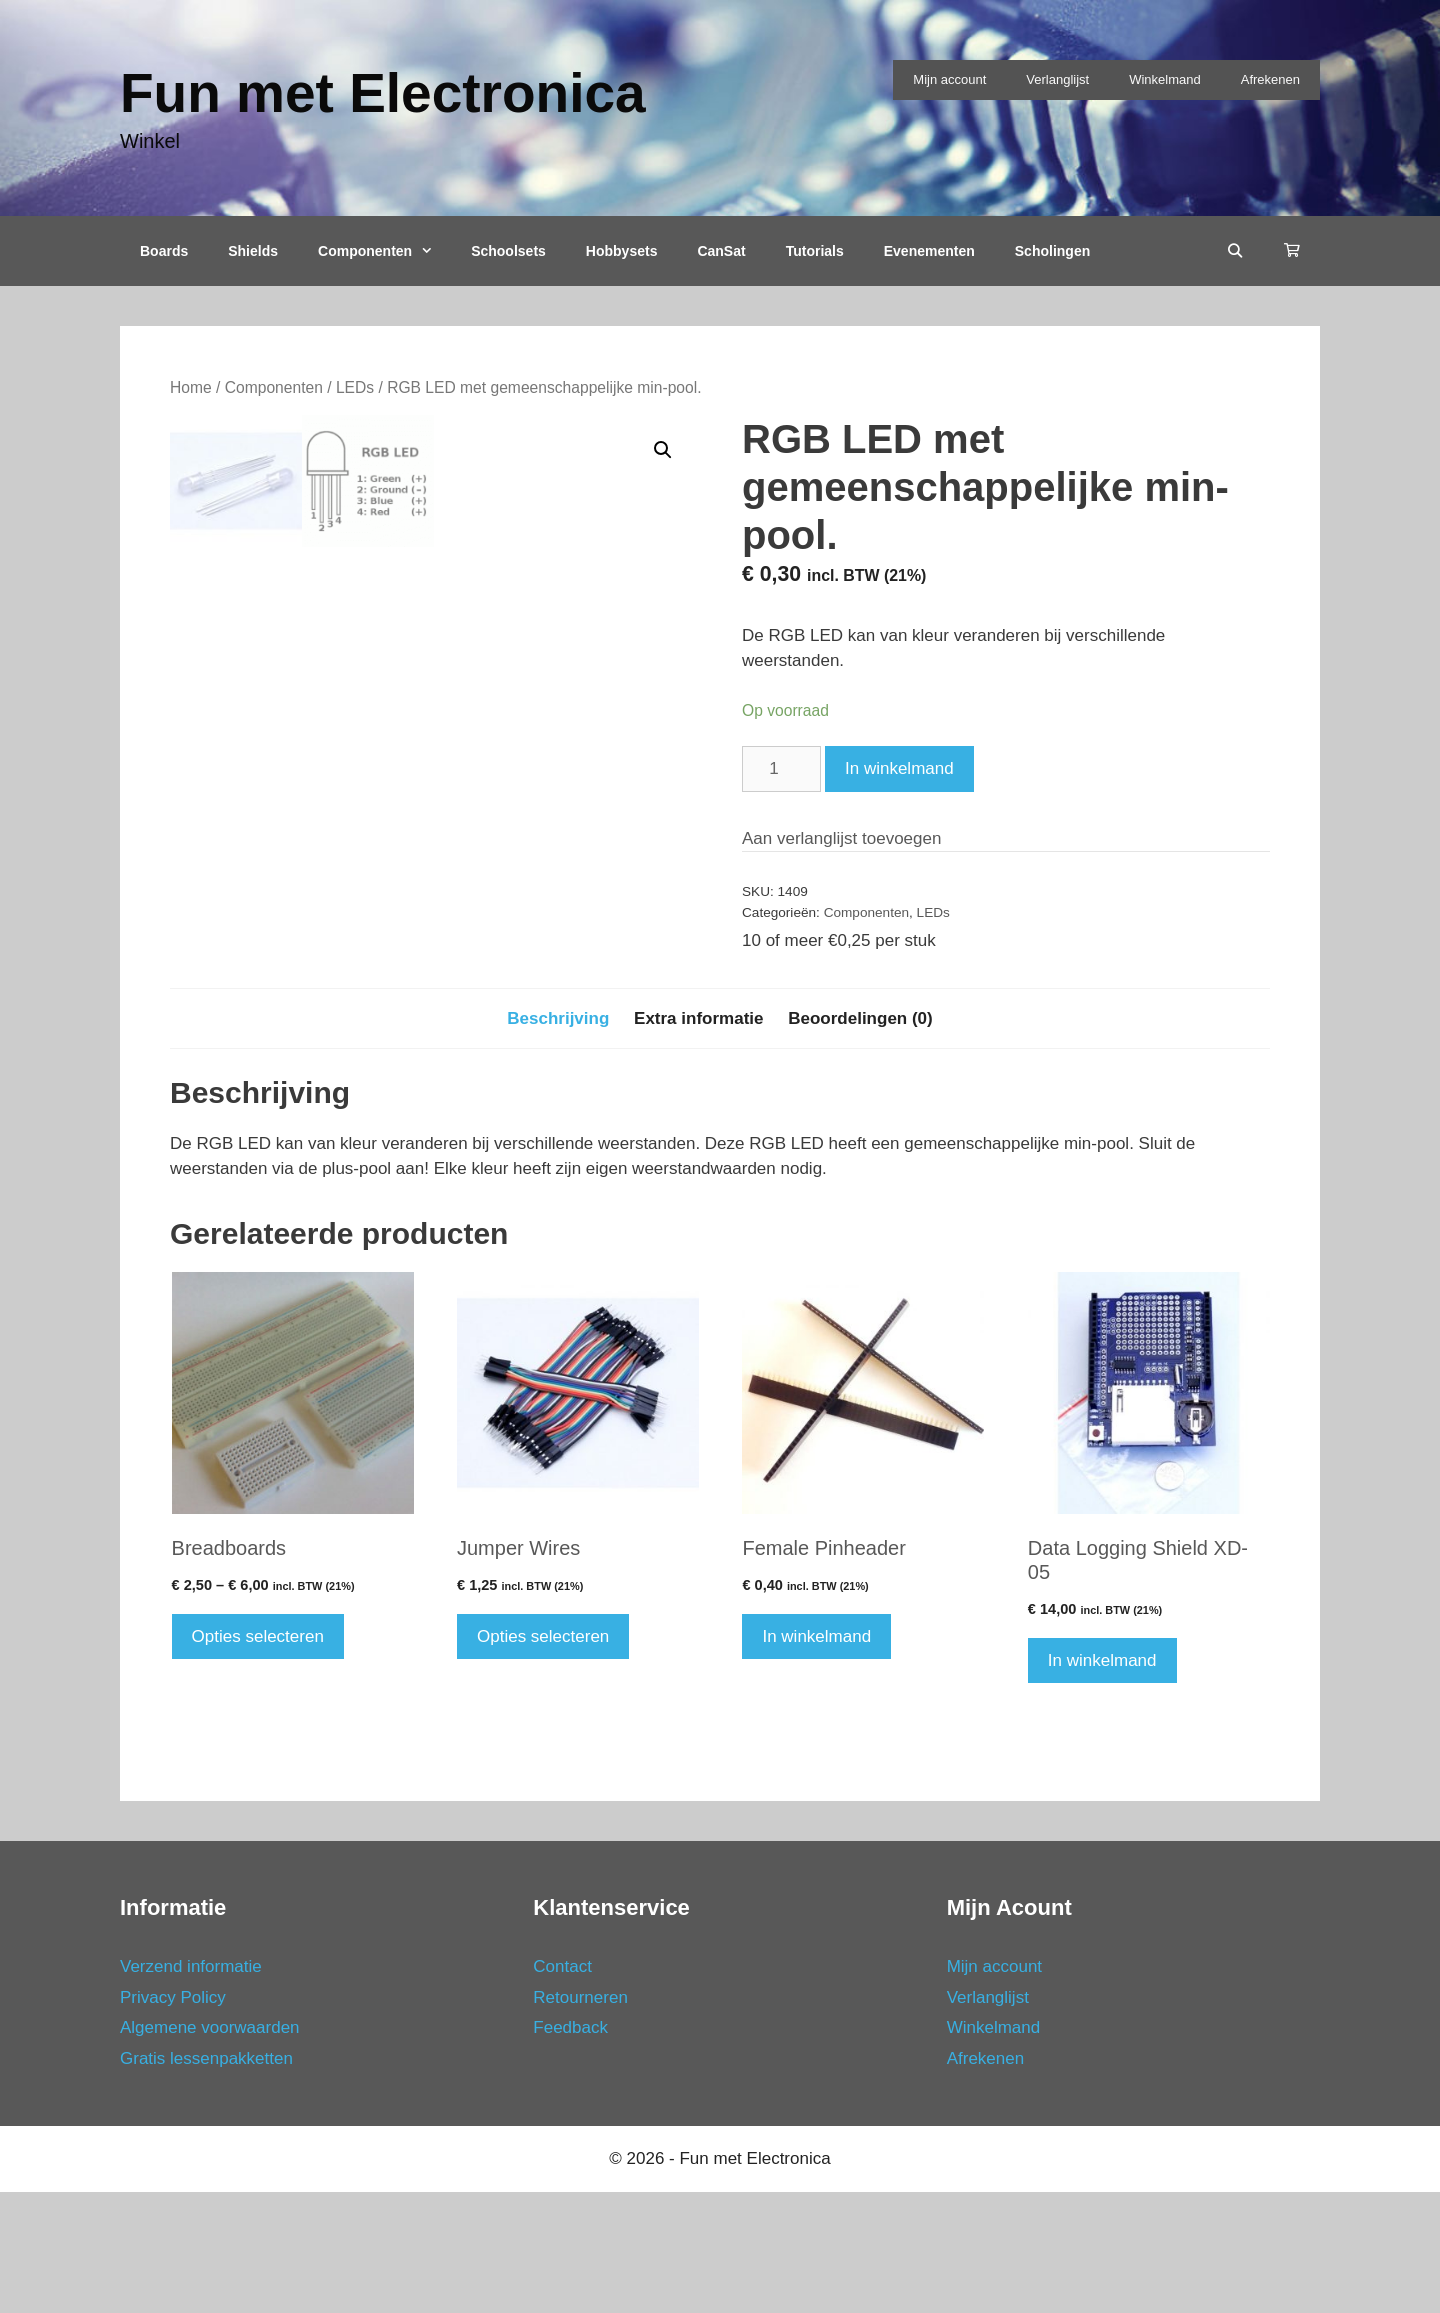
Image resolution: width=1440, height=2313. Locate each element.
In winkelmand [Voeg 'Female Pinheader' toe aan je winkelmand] (816, 1757)
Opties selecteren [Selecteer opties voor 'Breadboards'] (258, 1757)
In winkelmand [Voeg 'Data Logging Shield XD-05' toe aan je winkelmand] (1102, 1781)
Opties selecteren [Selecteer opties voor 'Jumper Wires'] (543, 1757)
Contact (562, 2088)
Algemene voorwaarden (210, 2149)
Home (191, 387)
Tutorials (815, 251)
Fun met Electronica (383, 93)
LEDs (355, 387)
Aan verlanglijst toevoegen (841, 838)
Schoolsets (508, 251)
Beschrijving (558, 1139)
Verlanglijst (1057, 79)
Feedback (570, 2149)
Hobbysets (622, 251)
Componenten (384, 251)
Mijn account (949, 79)
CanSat (721, 251)
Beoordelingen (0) (860, 1139)
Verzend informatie (191, 2088)
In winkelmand (899, 768)
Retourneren (580, 2118)
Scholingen (1052, 251)
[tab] (558, 1140)
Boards (164, 251)
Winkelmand (1165, 79)
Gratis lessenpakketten (206, 2179)
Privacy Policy (173, 2118)
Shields (253, 251)
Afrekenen (1270, 79)
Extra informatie (698, 1139)
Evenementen (929, 251)
